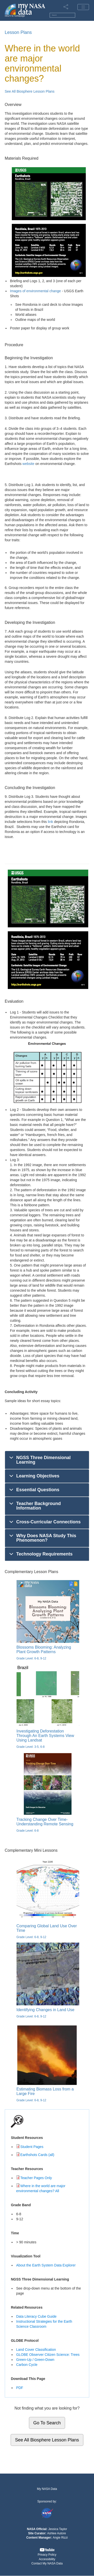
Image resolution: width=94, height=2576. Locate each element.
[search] (62, 15)
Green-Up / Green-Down (35, 2360)
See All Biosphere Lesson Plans (29, 91)
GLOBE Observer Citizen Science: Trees (47, 2355)
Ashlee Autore (56, 2533)
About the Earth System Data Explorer (45, 2265)
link (50, 822)
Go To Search (47, 2422)
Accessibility (47, 2559)
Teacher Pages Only (36, 2178)
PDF (19, 2388)
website (28, 464)
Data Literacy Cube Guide (36, 2316)
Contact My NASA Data (47, 2563)
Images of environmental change (35, 291)
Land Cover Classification (36, 2350)
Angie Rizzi (60, 2537)
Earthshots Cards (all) (37, 2155)
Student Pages (31, 2147)
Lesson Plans (18, 32)
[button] (47, 2549)
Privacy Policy (47, 2554)
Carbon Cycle (26, 2365)
